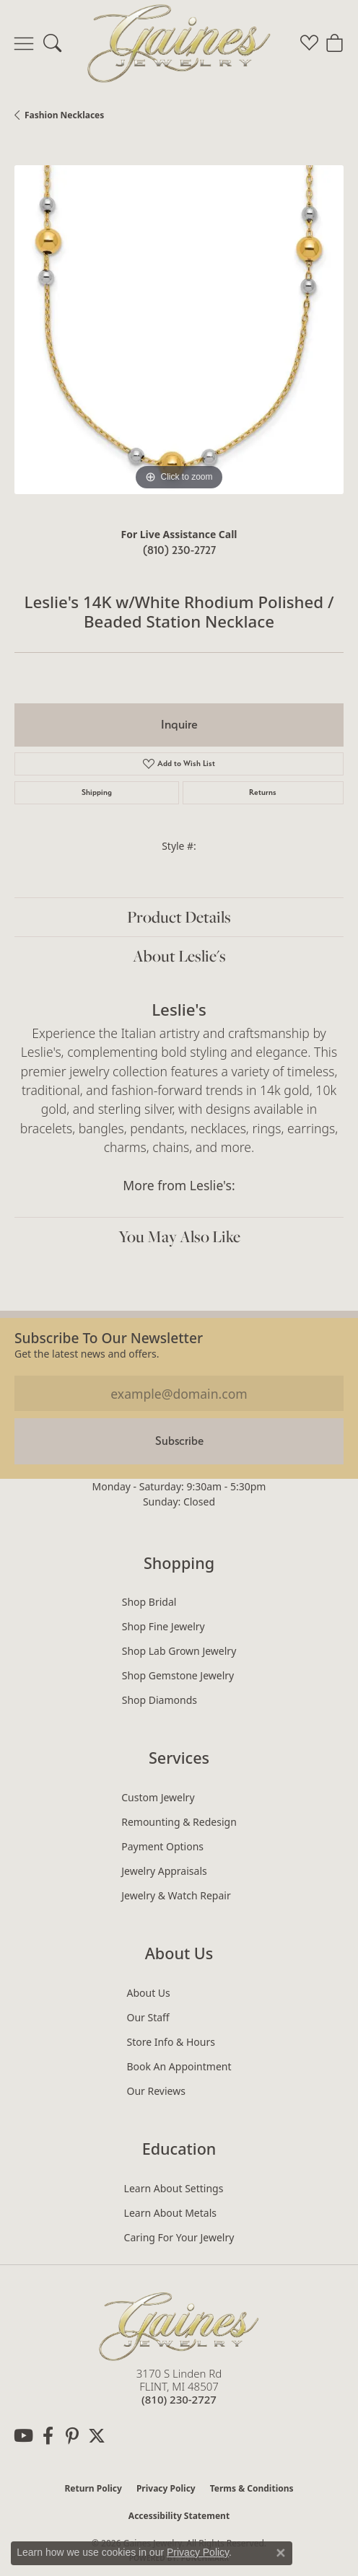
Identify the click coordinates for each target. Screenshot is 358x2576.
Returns (262, 792)
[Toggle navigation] (23, 43)
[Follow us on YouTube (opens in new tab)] (23, 2436)
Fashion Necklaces (64, 115)
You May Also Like (179, 1236)
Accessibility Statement (179, 2516)
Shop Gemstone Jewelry (178, 1675)
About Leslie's (179, 956)
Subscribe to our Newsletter (108, 1337)
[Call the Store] (179, 2399)
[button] (52, 43)
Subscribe (179, 1441)
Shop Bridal (149, 1602)
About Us (148, 1993)
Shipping (97, 792)
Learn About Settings (174, 2188)
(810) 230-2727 (179, 550)
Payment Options (162, 1846)
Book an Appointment (178, 2066)
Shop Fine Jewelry (163, 1626)
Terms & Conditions (252, 2488)
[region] (179, 329)
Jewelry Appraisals (164, 1871)
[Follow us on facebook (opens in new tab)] (47, 2436)
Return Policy (93, 2488)
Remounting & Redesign (179, 1822)
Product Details (179, 917)
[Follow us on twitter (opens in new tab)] (96, 2436)
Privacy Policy (166, 2488)
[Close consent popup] (280, 2553)
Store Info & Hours (170, 2042)
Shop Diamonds (159, 1700)
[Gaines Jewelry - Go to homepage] (179, 2324)
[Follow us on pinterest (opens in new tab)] (72, 2436)
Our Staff (147, 2017)
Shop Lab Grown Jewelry (179, 1651)
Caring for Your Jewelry (179, 2237)
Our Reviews (155, 2091)
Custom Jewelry (157, 1797)
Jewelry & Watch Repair (176, 1895)
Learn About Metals (170, 2213)
